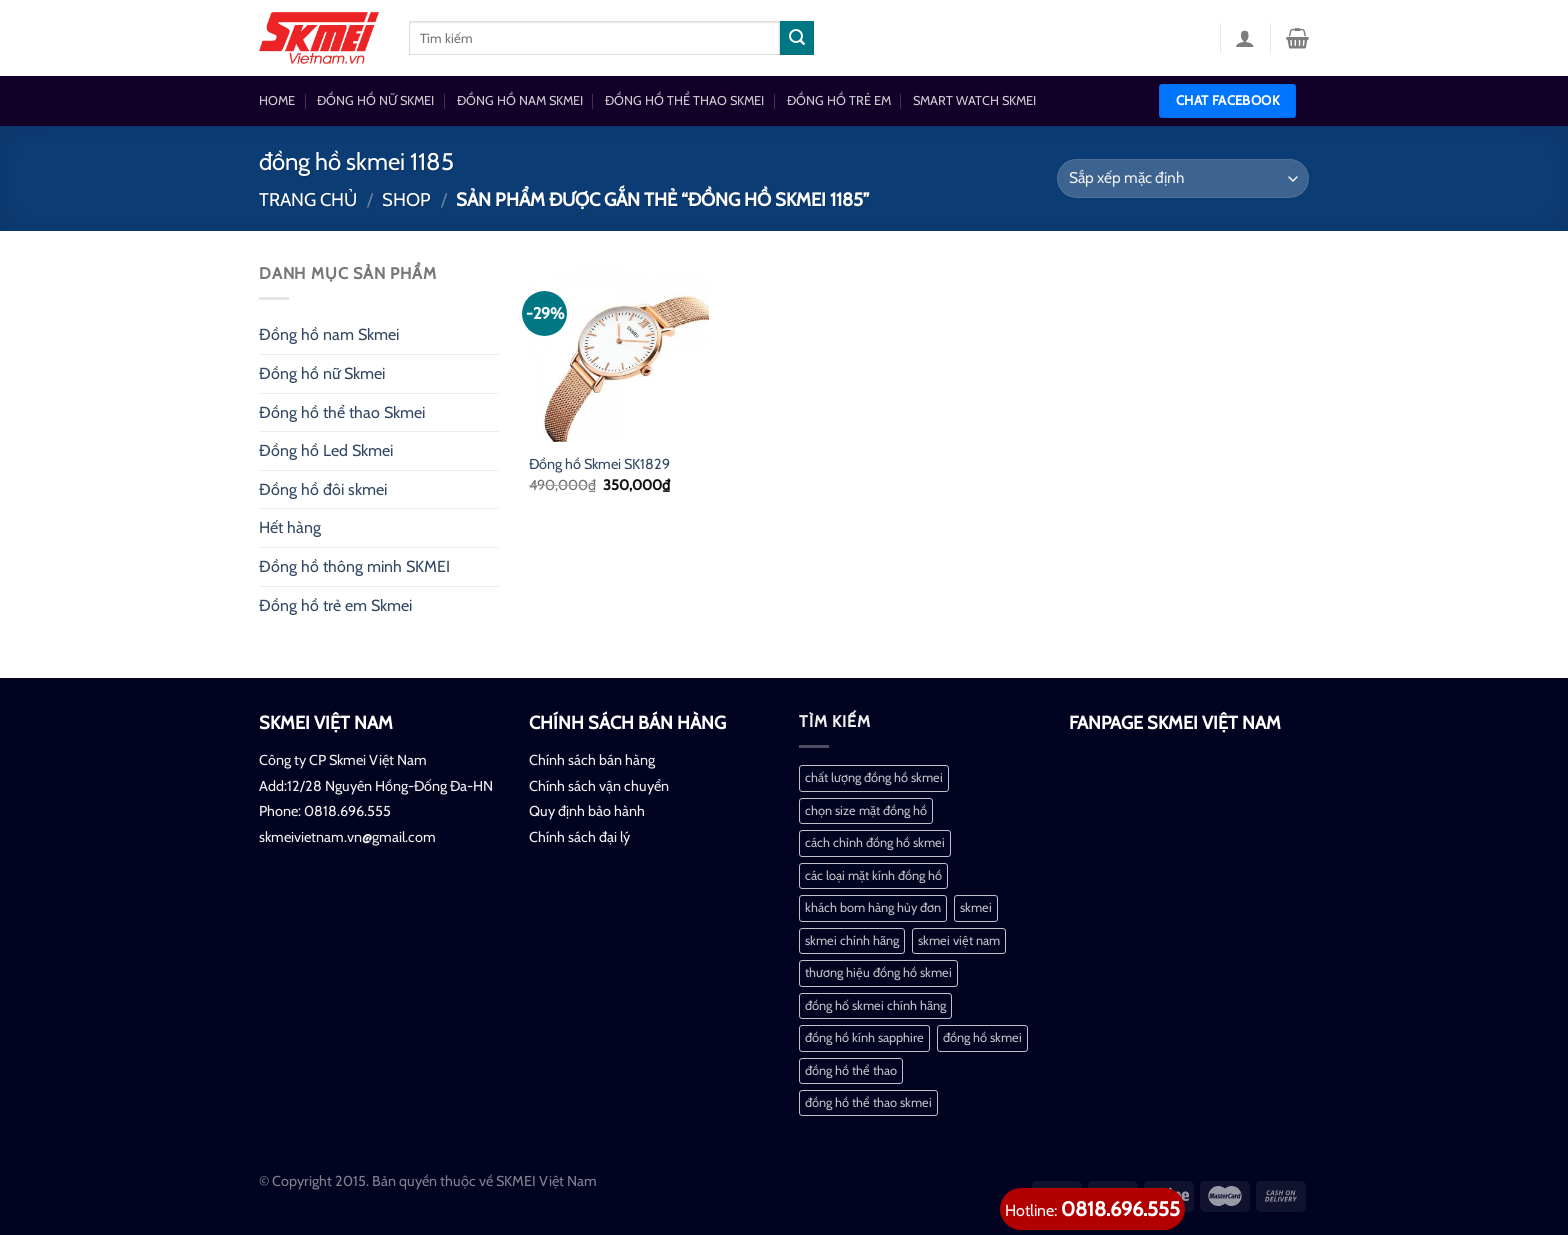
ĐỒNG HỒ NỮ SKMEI (375, 100)
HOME (277, 100)
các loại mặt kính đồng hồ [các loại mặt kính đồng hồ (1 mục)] (873, 875)
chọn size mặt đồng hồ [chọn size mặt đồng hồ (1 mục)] (866, 810)
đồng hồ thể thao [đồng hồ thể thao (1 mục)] (851, 1070)
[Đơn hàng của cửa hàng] (1183, 178)
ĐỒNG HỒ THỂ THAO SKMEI (684, 100)
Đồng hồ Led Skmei (326, 450)
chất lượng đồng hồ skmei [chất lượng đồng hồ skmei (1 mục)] (874, 777)
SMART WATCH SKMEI (974, 100)
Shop (406, 199)
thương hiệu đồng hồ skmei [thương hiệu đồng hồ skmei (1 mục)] (878, 972)
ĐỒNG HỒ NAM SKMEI (520, 100)
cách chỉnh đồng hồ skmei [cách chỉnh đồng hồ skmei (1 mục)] (875, 842)
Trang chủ (308, 199)
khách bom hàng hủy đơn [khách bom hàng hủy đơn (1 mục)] (873, 907)
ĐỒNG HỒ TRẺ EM (839, 100)
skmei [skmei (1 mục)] (976, 907)
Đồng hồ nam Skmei (329, 334)
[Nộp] (797, 38)
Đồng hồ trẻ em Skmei (335, 605)
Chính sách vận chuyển (599, 786)
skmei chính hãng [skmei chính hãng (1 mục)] (852, 940)
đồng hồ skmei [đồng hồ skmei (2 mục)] (982, 1037)
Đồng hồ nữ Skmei (322, 373)
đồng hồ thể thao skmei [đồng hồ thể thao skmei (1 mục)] (868, 1102)
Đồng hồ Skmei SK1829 (599, 464)
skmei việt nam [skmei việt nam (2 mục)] (959, 940)
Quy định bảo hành (587, 811)
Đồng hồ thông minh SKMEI (354, 566)
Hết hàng (290, 527)
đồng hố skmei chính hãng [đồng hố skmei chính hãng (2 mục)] (875, 1005)
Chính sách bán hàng (592, 760)
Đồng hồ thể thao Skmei (342, 412)
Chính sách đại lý (579, 837)
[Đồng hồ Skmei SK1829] (619, 351)
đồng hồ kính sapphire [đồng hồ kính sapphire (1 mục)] (864, 1037)
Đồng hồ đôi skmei (323, 489)
